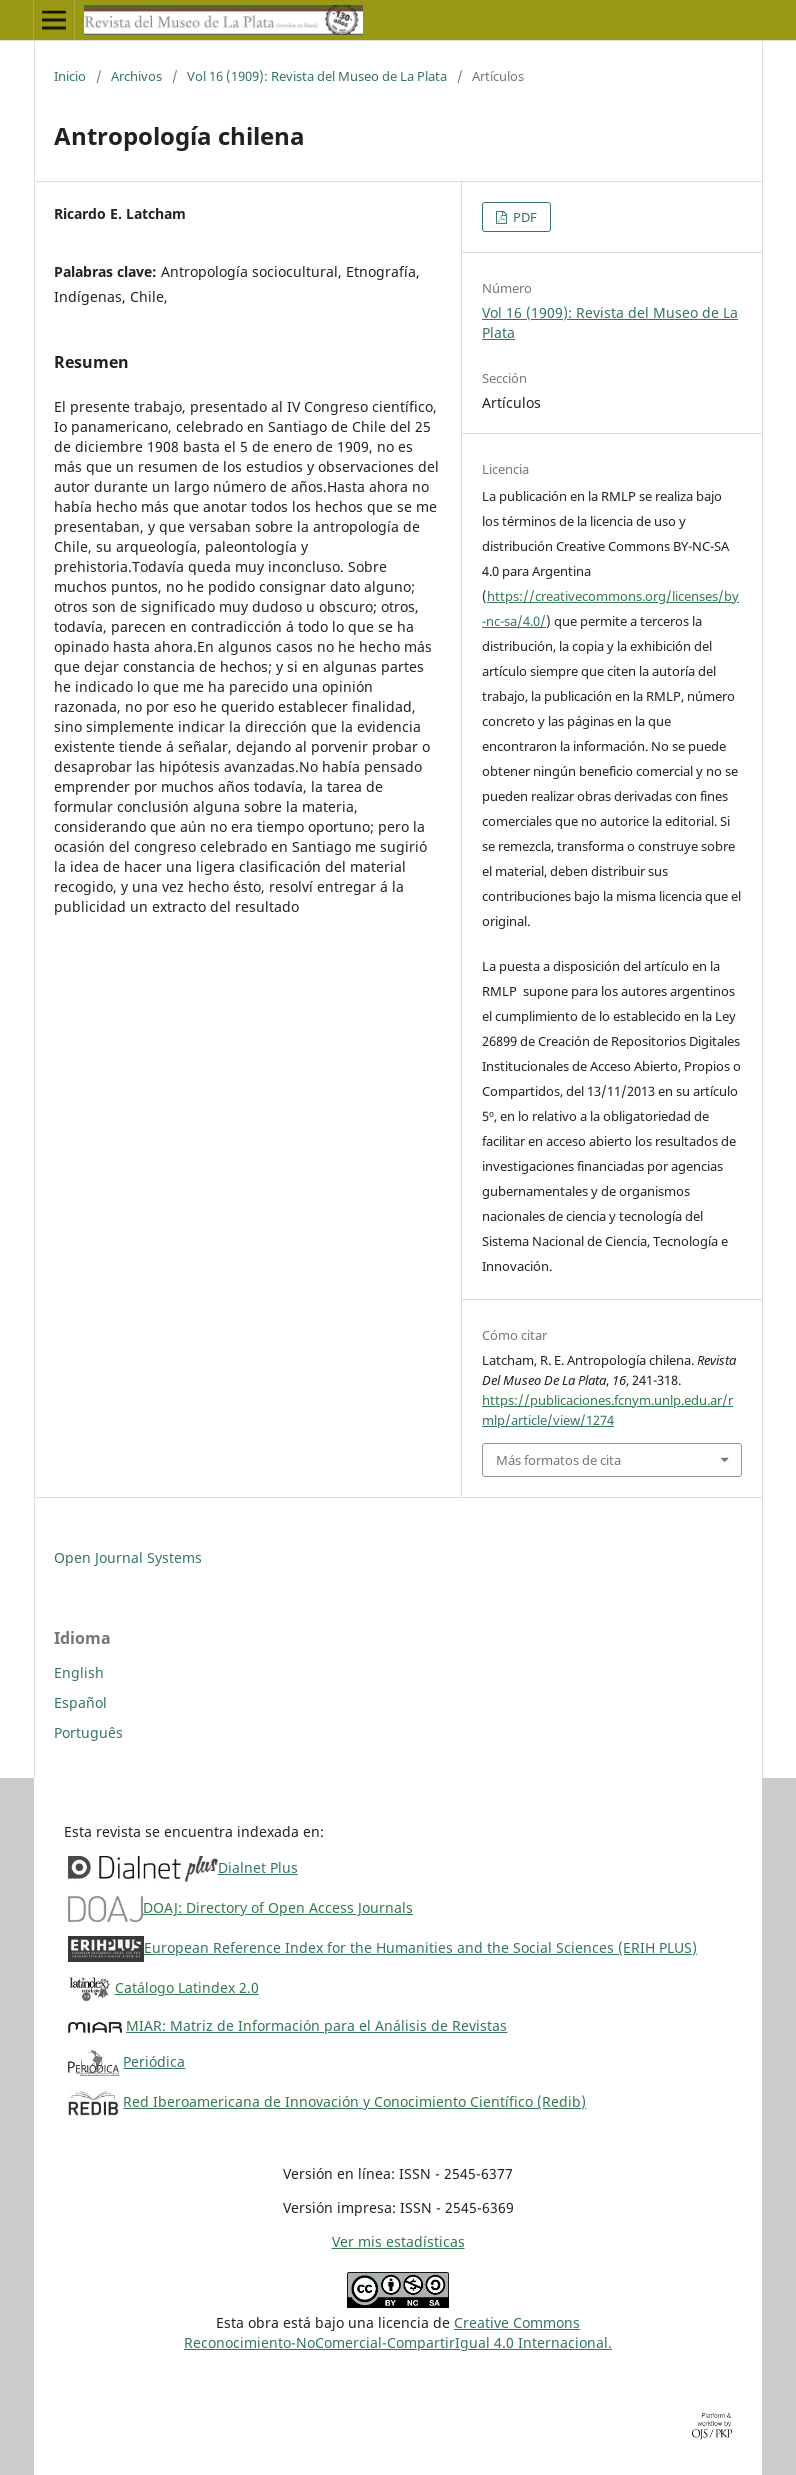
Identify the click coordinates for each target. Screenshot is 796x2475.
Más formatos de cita (558, 1460)
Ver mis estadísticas (398, 2241)
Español (80, 1702)
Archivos (136, 76)
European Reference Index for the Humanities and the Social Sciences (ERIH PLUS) (420, 1947)
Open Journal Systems (128, 1557)
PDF (523, 217)
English (79, 1672)
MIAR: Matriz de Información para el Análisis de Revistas (316, 2025)
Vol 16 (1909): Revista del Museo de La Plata (317, 76)
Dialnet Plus (258, 1867)
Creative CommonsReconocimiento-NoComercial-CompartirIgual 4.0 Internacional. (398, 2332)
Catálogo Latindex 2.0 (187, 1987)
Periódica (154, 2061)
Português (88, 1732)
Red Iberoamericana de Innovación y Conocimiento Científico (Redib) (354, 2101)
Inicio (70, 76)
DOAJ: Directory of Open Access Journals (278, 1907)
